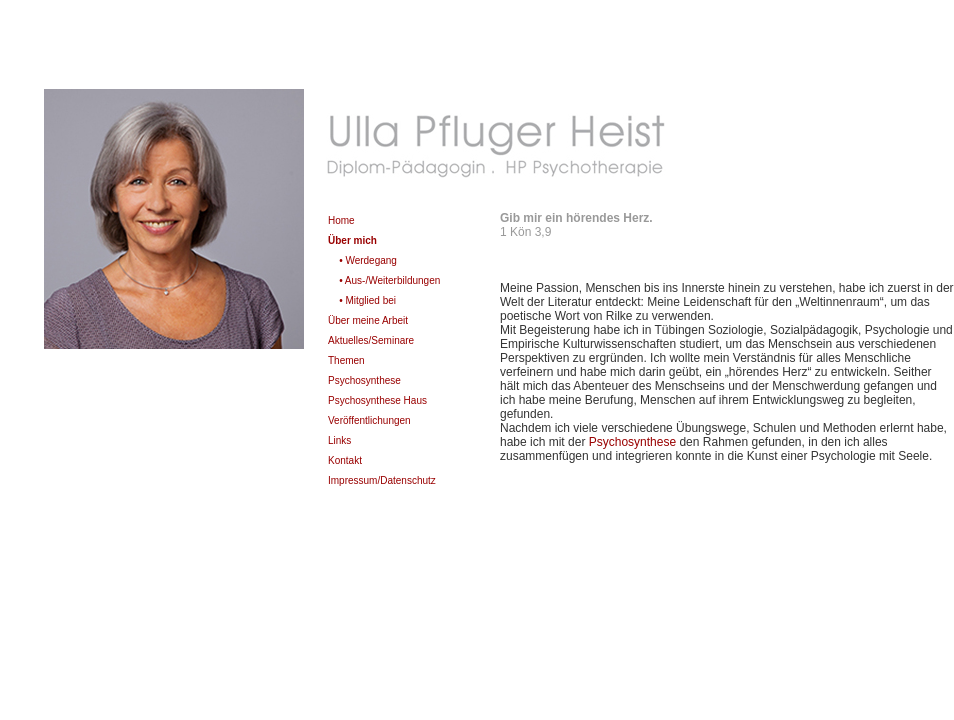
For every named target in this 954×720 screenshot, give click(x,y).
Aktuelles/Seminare (371, 340)
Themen (346, 360)
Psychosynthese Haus (377, 400)
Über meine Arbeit (368, 320)
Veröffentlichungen (369, 420)
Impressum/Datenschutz (382, 480)
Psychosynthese (364, 380)
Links (339, 440)
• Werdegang (368, 260)
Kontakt (345, 460)
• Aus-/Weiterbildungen (389, 280)
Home (341, 220)
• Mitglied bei (367, 300)
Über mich (352, 240)
